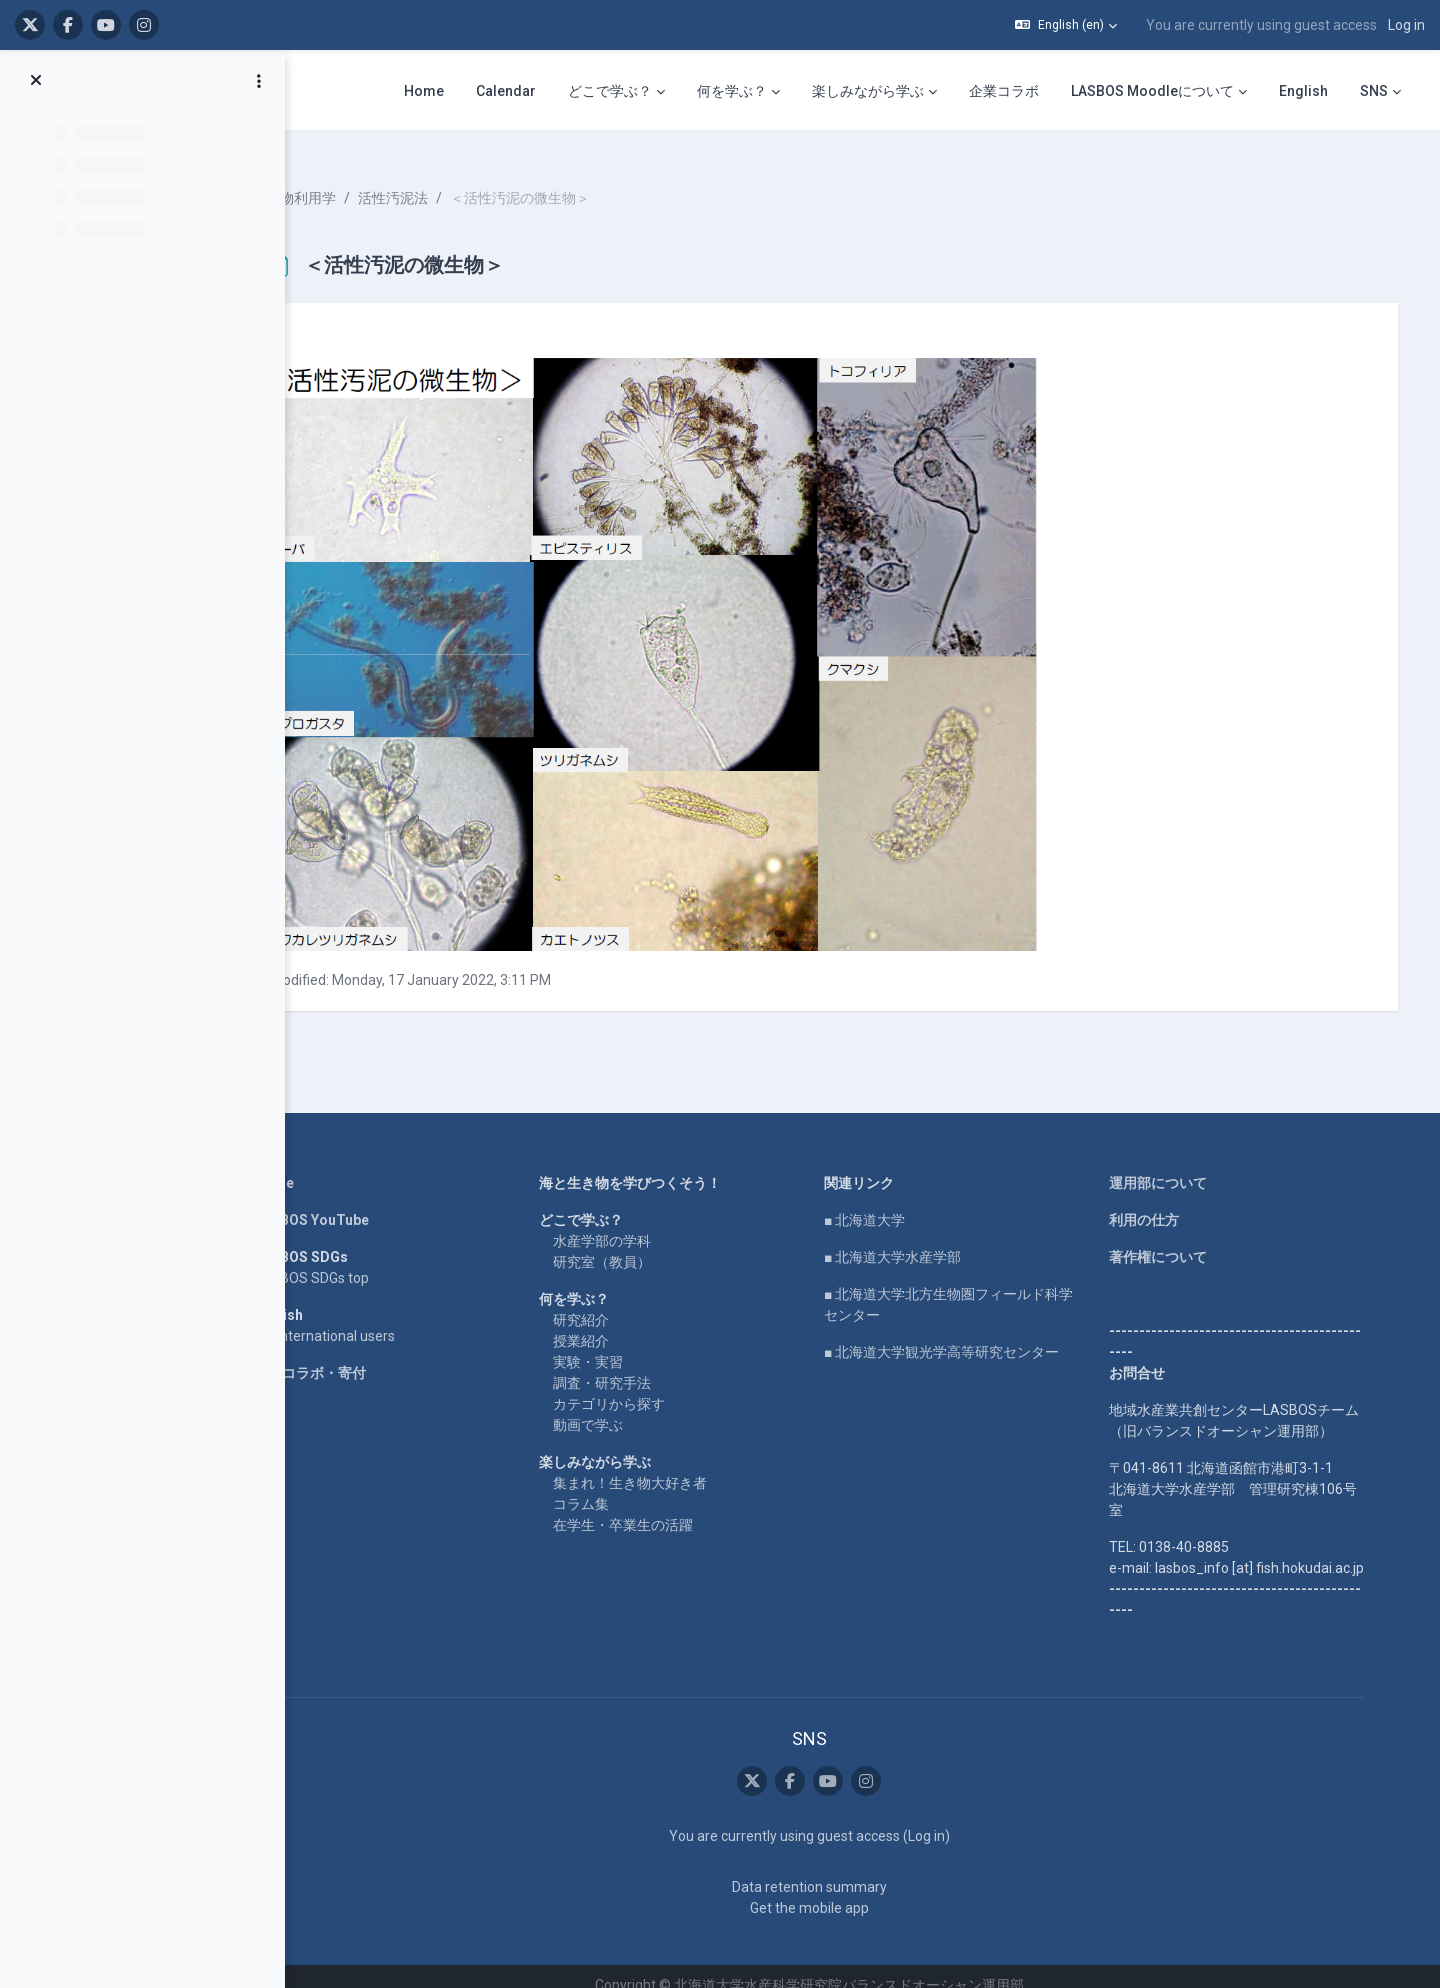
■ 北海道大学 (902, 1203)
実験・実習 (626, 1345)
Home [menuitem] (424, 91)
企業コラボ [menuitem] (1004, 91)
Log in (1406, 25)
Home (312, 1166)
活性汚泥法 (482, 180)
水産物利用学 (383, 180)
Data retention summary (846, 1869)
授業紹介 (619, 1324)
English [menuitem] (1303, 91)
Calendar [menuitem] (506, 91)
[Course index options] (259, 81)
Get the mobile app (846, 1890)
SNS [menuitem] (1374, 91)
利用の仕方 (1182, 1203)
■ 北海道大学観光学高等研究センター (979, 1335)
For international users (362, 1319)
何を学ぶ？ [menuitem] (732, 91)
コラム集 (619, 1487)
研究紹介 (619, 1303)
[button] (1066, 25)
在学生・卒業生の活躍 (661, 1508)
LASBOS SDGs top (349, 1261)
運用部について (1196, 1166)
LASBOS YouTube (349, 1203)
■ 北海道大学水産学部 (930, 1240)
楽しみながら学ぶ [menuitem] (868, 91)
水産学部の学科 (640, 1224)
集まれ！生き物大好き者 (668, 1466)
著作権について (1196, 1240)
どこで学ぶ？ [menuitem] (610, 91)
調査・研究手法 (640, 1366)
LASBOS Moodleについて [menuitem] (1152, 91)
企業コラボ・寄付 (348, 1356)
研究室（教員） (640, 1245)
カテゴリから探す (647, 1387)
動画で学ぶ (626, 1408)
